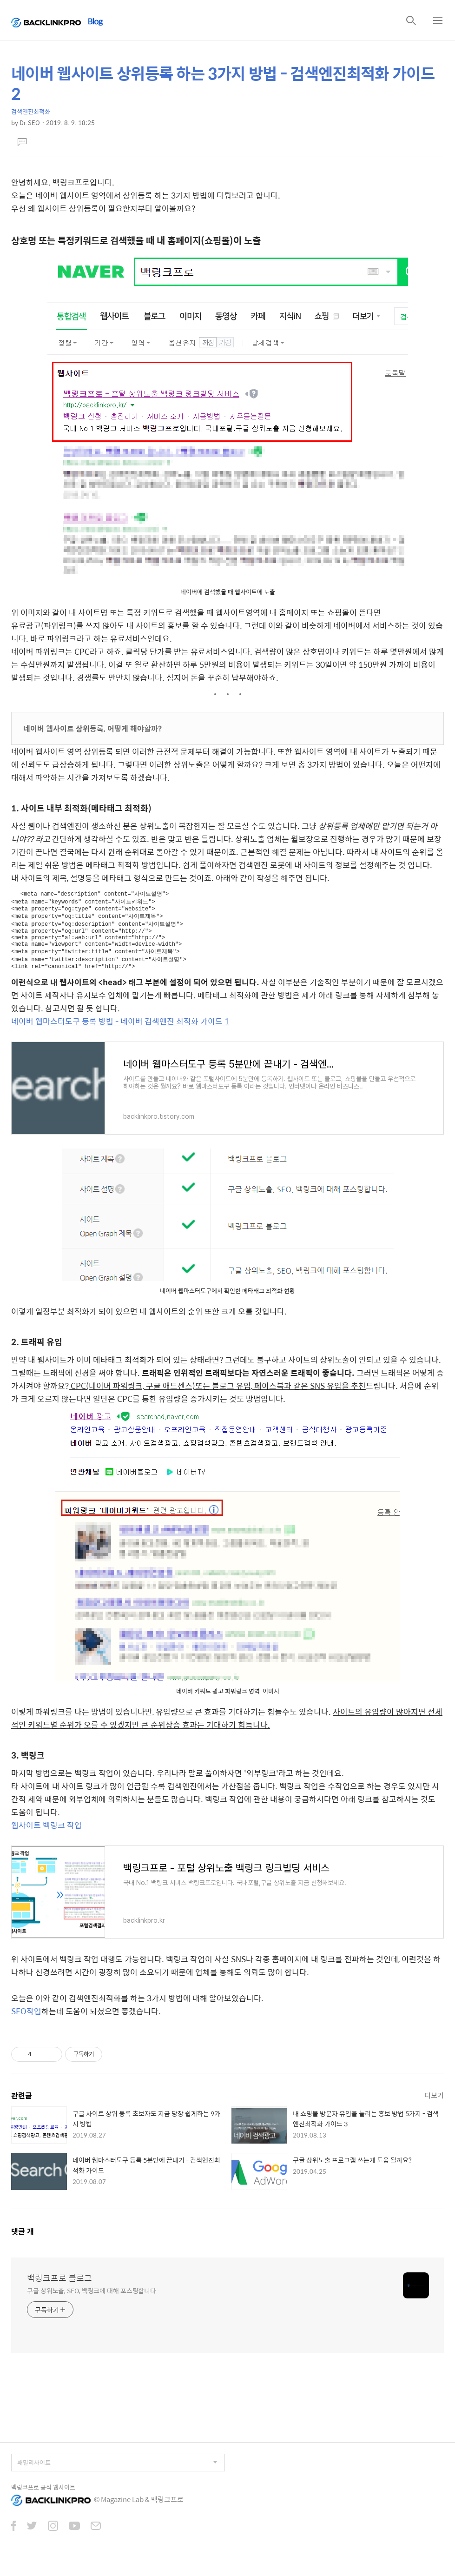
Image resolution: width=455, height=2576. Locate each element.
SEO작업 (26, 2021)
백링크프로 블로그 (59, 2287)
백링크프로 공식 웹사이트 (43, 2497)
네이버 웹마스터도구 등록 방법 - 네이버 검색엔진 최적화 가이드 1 (120, 1031)
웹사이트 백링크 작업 (46, 1835)
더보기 (434, 2104)
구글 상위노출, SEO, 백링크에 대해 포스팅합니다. (92, 2300)
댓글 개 (22, 2241)
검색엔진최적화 (30, 111)
